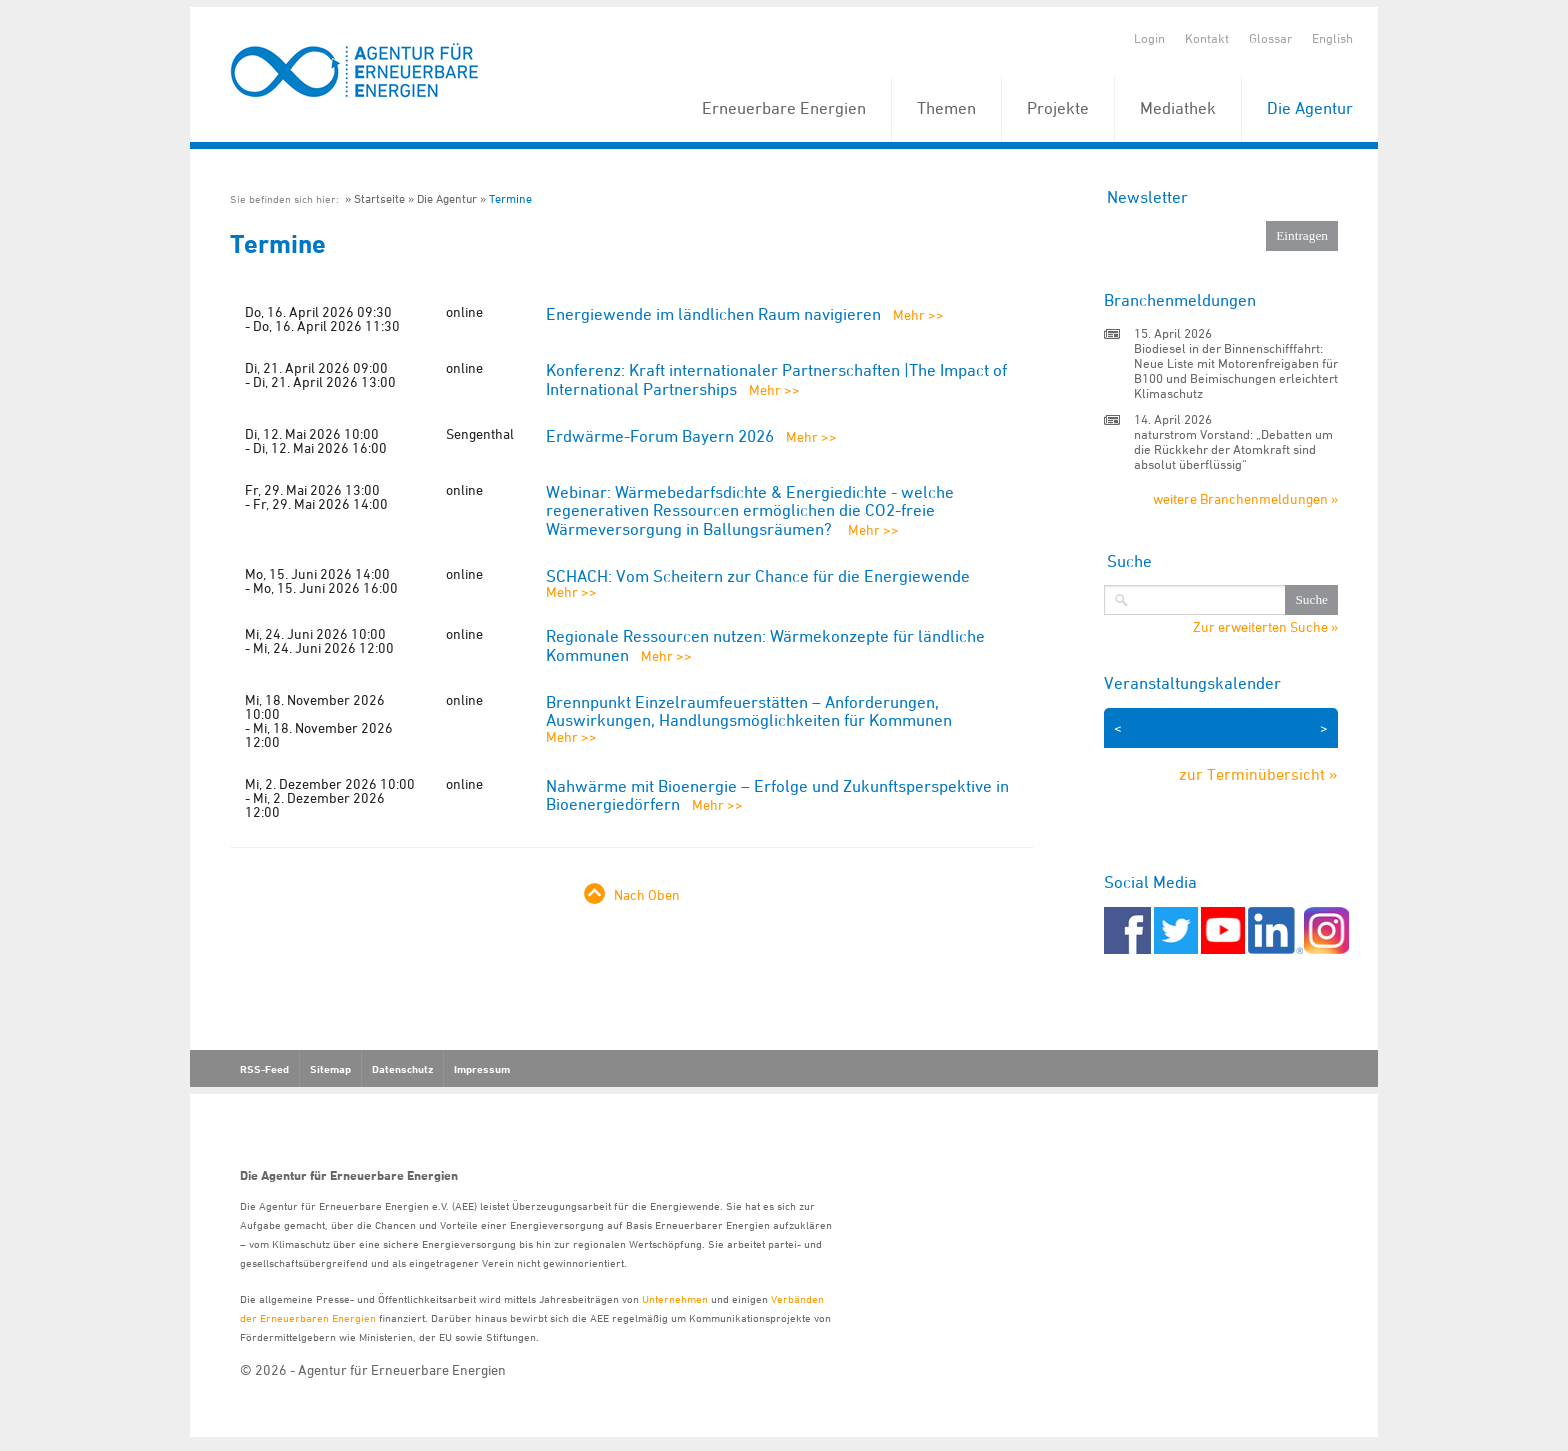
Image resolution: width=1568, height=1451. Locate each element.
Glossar (1270, 38)
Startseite (379, 198)
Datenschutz (402, 1069)
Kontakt (1207, 38)
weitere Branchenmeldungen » (1245, 498)
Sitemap (330, 1069)
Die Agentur (1310, 108)
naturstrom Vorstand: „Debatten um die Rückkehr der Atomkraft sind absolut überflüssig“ (1233, 449)
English (1332, 38)
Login (1149, 38)
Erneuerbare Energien (784, 108)
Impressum (482, 1069)
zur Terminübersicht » (1258, 774)
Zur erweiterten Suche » (1265, 627)
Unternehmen (675, 1298)
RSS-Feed (264, 1069)
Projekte (1058, 108)
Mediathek (1178, 108)
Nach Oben (647, 894)
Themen (946, 108)
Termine (510, 198)
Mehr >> (918, 314)
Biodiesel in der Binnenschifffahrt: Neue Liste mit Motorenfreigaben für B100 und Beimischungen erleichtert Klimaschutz (1236, 370)
